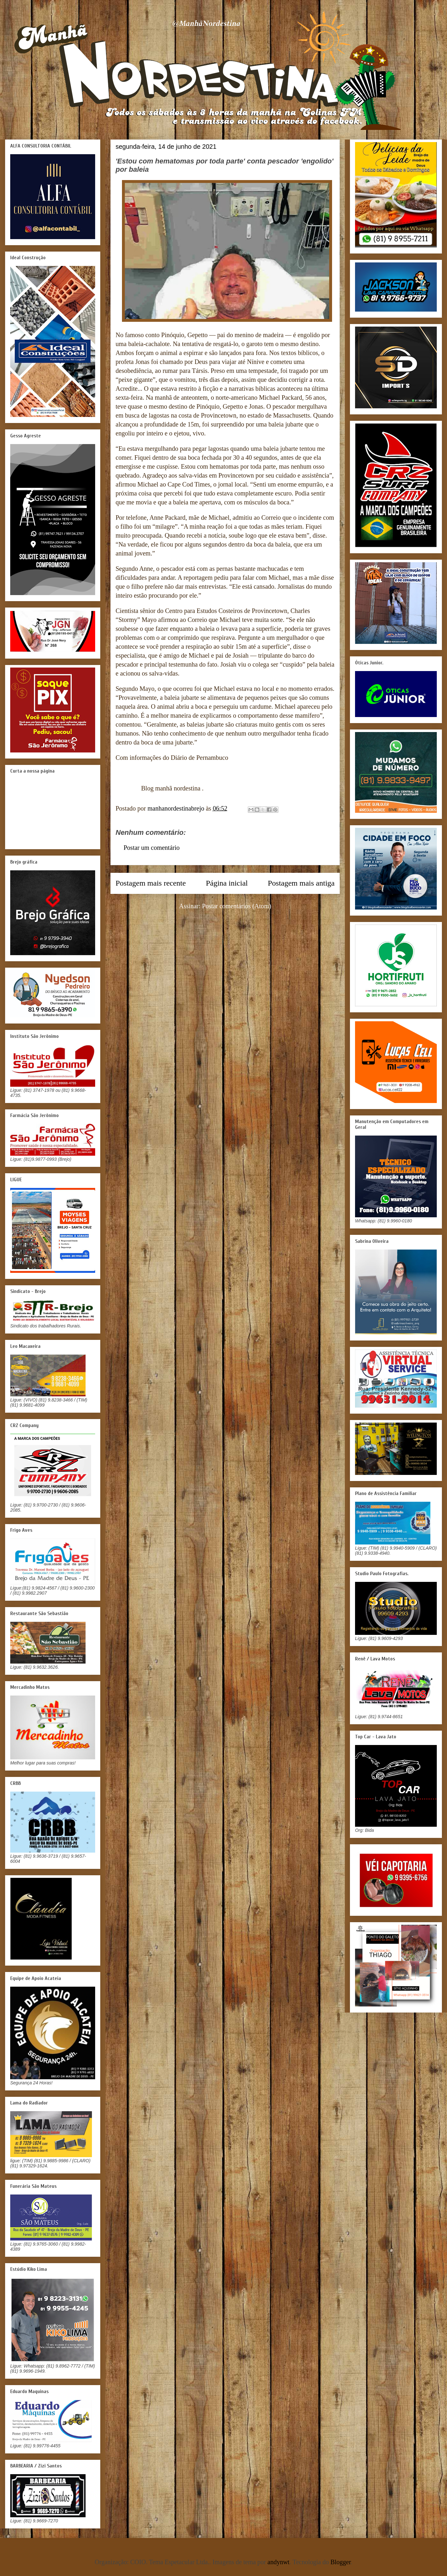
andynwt (279, 2561)
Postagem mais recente (151, 883)
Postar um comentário (152, 847)
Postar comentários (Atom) (236, 906)
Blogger (340, 2561)
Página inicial (227, 883)
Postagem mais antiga (301, 883)
